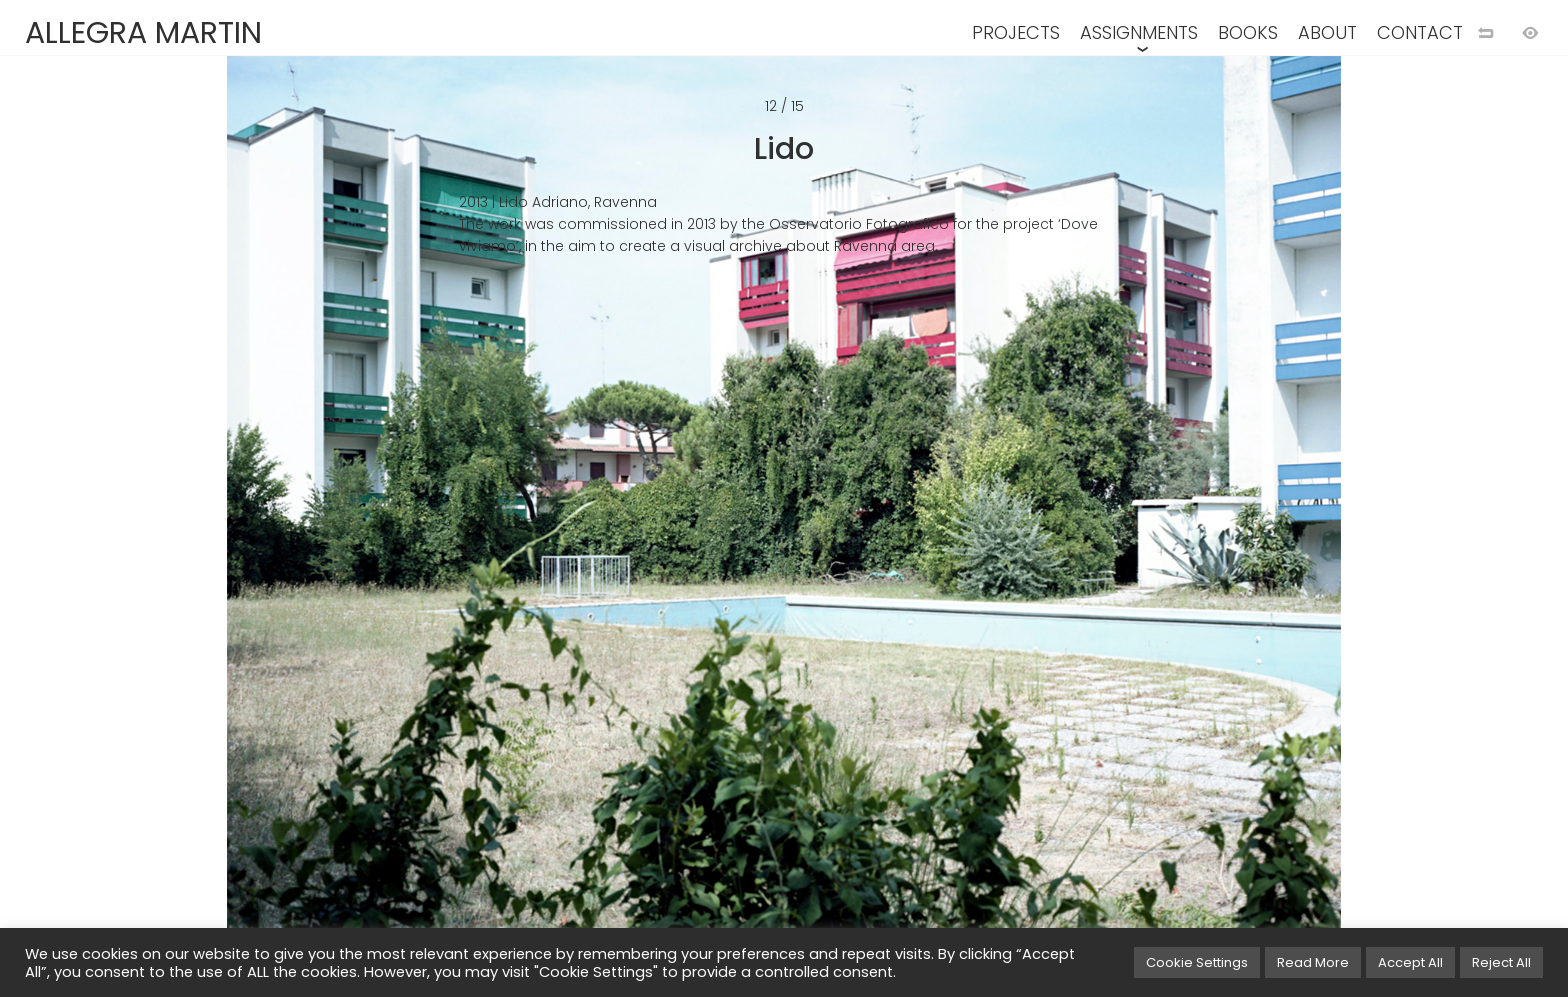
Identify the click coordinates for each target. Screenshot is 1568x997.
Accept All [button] (1410, 962)
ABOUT (1327, 32)
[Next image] (1176, 531)
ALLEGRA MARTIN (143, 33)
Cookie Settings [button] (1197, 962)
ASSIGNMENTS (1139, 32)
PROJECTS (1016, 32)
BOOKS (1248, 32)
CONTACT (1420, 32)
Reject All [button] (1501, 962)
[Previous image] (392, 531)
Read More (1313, 962)
